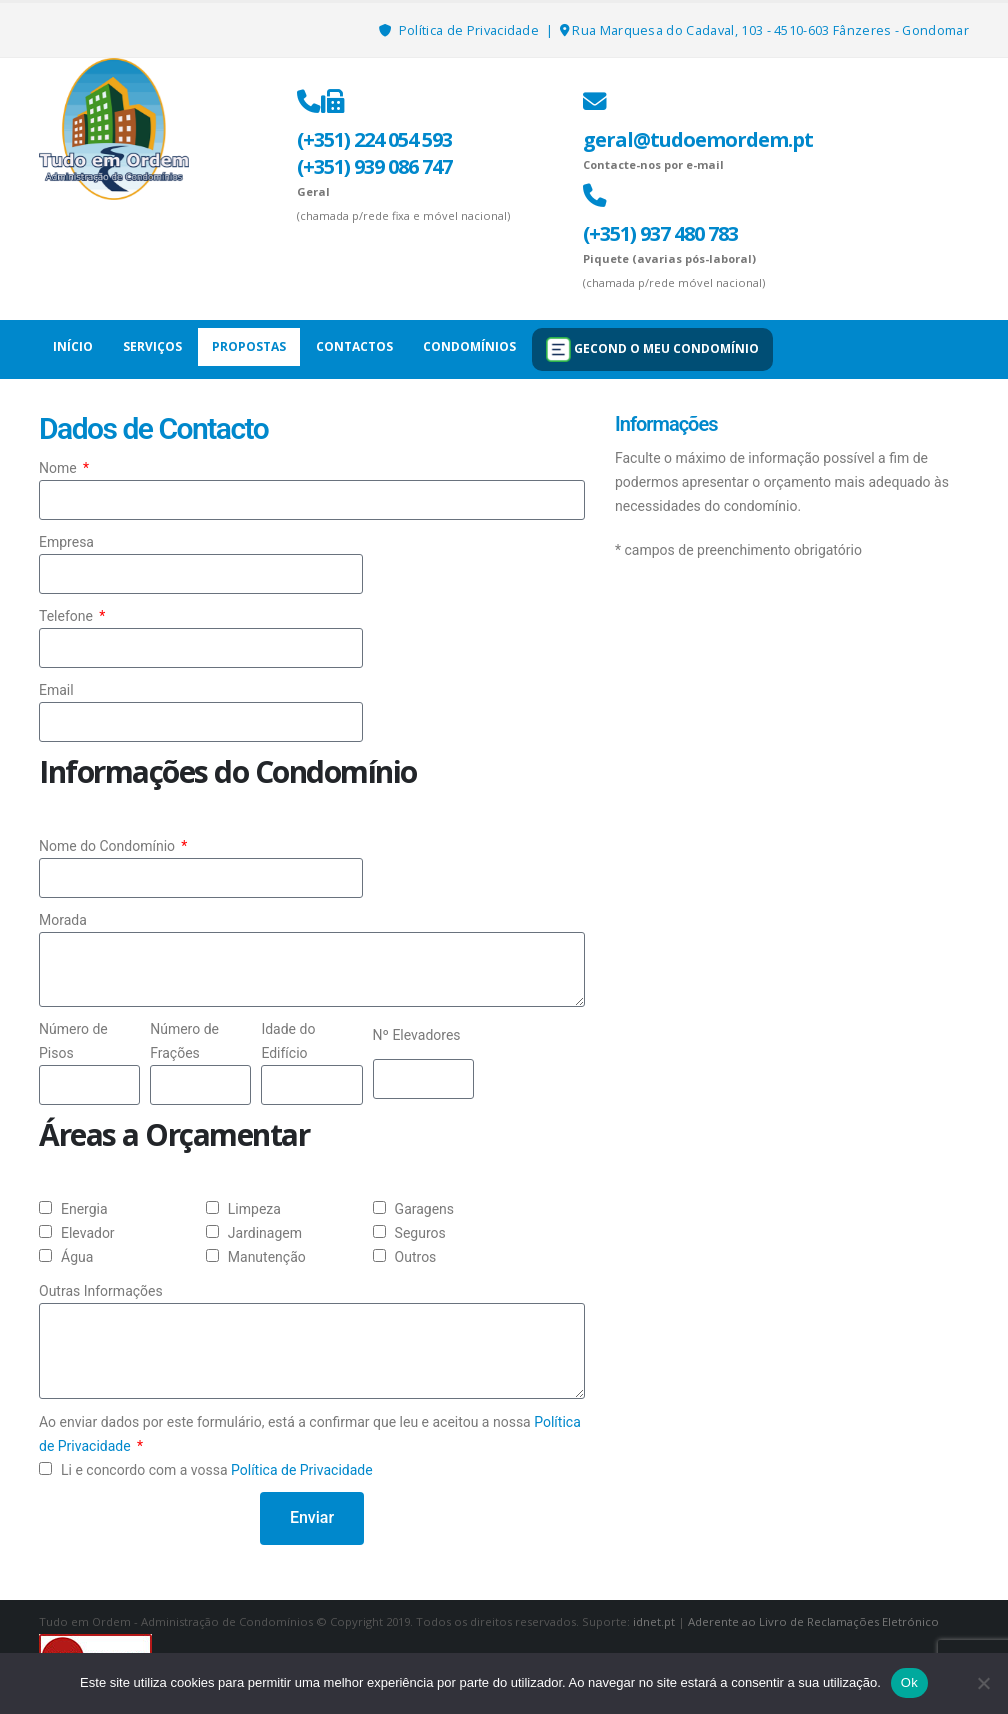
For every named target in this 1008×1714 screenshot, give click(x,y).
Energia (84, 1209)
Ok (909, 1682)
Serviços (152, 346)
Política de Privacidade (471, 30)
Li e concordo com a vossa (217, 1470)
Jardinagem (265, 1233)
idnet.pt (654, 1621)
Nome (59, 468)
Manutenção (267, 1257)
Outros (416, 1257)
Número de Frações (184, 1041)
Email (56, 690)
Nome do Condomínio (109, 846)
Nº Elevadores (417, 1035)
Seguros (420, 1233)
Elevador (88, 1233)
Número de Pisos (73, 1041)
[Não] (983, 1683)
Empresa (66, 542)
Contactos (354, 346)
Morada (63, 920)
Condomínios (469, 346)
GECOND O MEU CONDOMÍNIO (652, 349)
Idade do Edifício (288, 1041)
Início (73, 346)
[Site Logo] (114, 129)
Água (77, 1257)
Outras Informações (101, 1291)
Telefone (67, 616)
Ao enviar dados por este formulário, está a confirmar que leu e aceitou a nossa (310, 1434)
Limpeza (254, 1209)
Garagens (424, 1209)
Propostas (249, 346)
